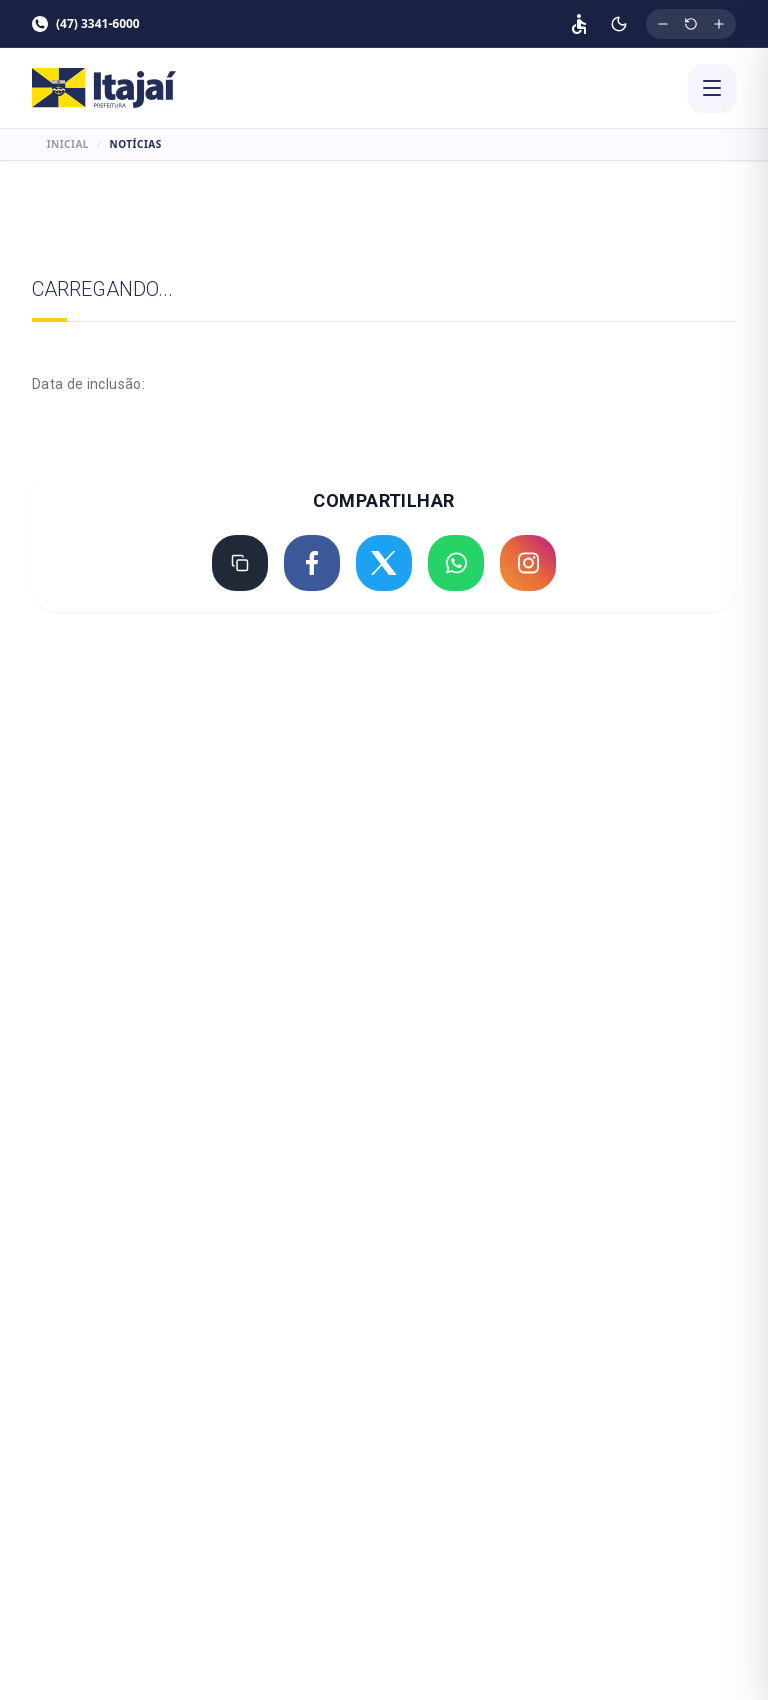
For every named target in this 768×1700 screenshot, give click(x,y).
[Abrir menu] (712, 88)
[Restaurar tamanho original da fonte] (691, 24)
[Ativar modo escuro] (619, 24)
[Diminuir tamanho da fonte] (663, 24)
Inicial (68, 144)
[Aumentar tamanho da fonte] (719, 24)
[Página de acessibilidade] (579, 24)
